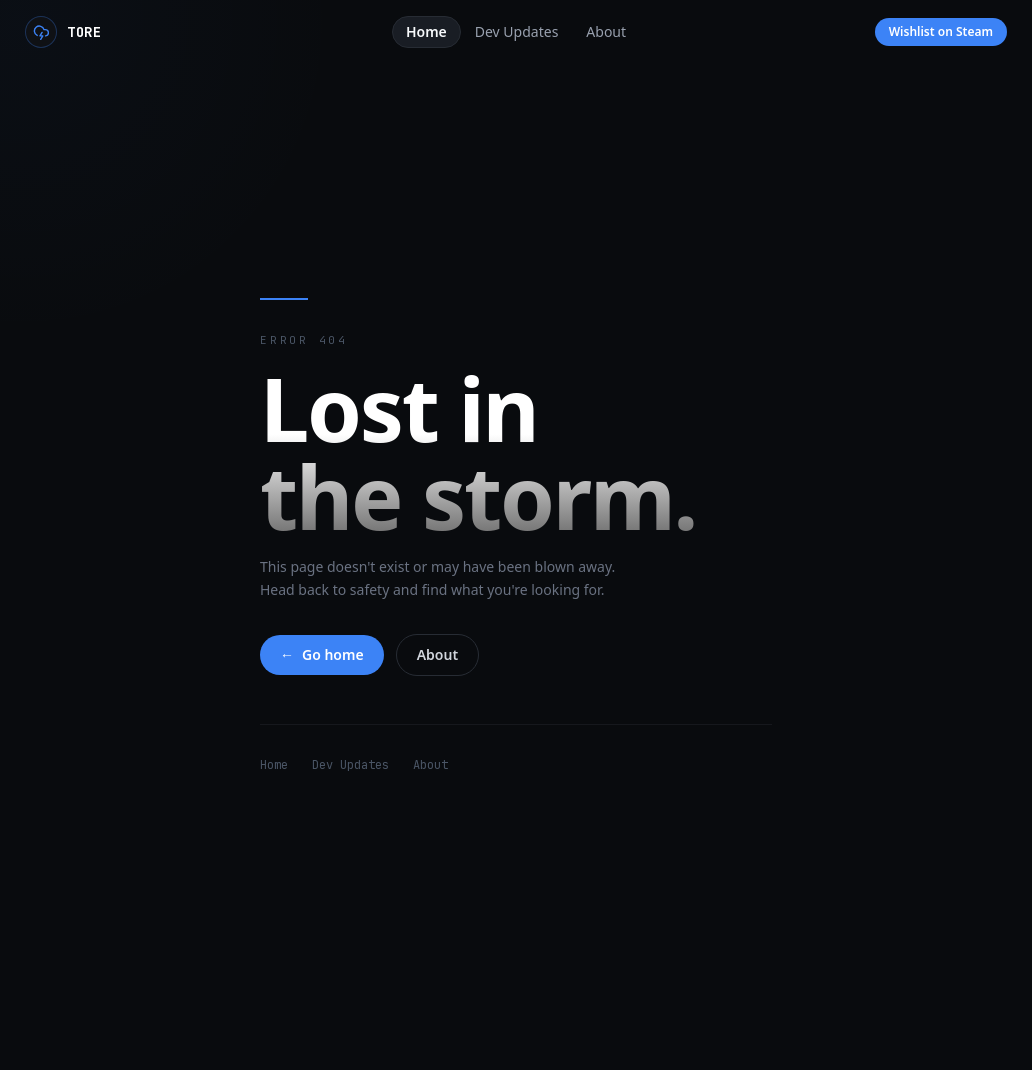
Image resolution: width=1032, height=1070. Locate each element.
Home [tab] (426, 31)
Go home (322, 655)
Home (274, 765)
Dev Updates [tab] (517, 31)
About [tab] (606, 31)
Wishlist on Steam (941, 31)
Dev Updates (350, 765)
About (437, 654)
